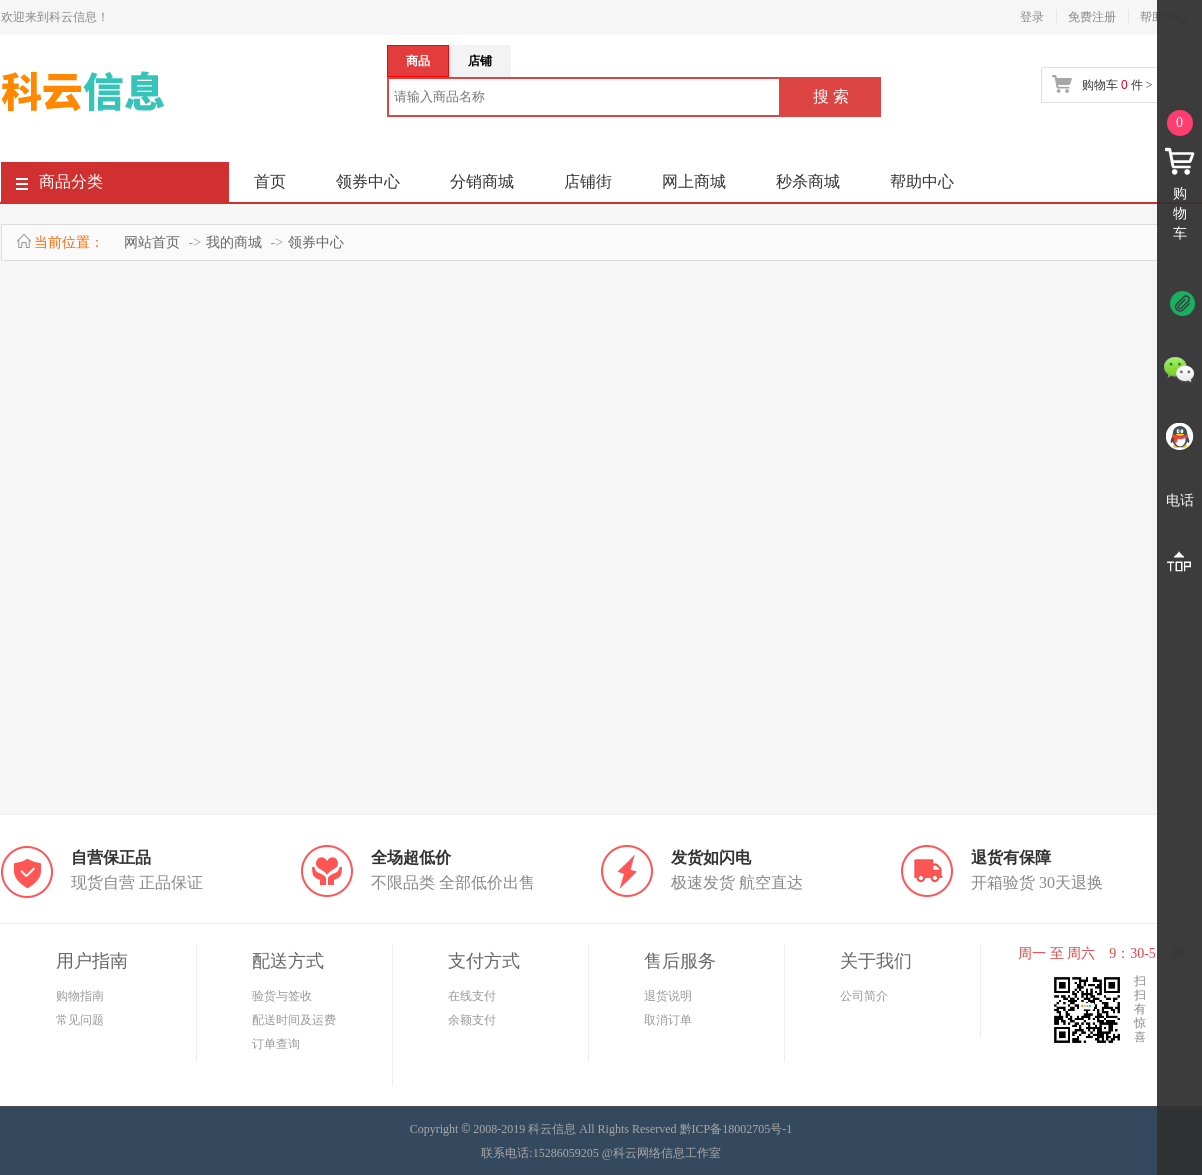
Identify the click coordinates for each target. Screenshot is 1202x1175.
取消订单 (668, 1020)
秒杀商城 (808, 181)
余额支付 (472, 1020)
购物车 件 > (1117, 85)
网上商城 (694, 181)
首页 (270, 181)
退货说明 (668, 996)
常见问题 (80, 1020)
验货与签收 (282, 996)
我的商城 (234, 242)
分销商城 (482, 181)
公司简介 (864, 996)
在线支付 (472, 996)
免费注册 (1092, 17)
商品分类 (59, 185)
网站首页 (152, 242)
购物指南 (80, 996)
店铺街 (588, 181)
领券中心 (368, 181)
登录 (1032, 17)
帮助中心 (922, 181)
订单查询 (276, 1044)
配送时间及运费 (294, 1020)
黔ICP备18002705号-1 (736, 1129)
